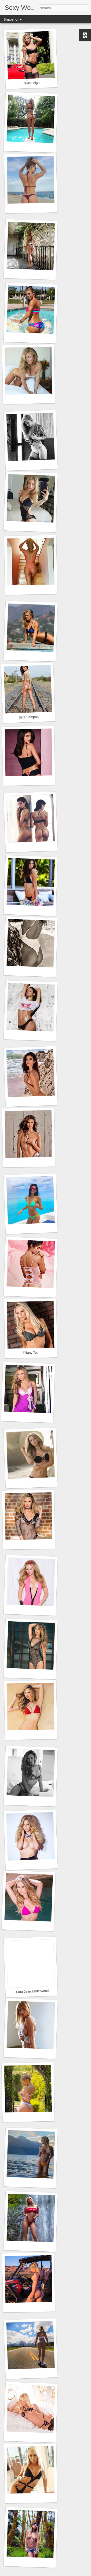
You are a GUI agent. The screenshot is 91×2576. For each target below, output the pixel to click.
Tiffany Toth (31, 1353)
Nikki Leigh (31, 83)
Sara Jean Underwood (32, 1991)
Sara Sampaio (28, 717)
